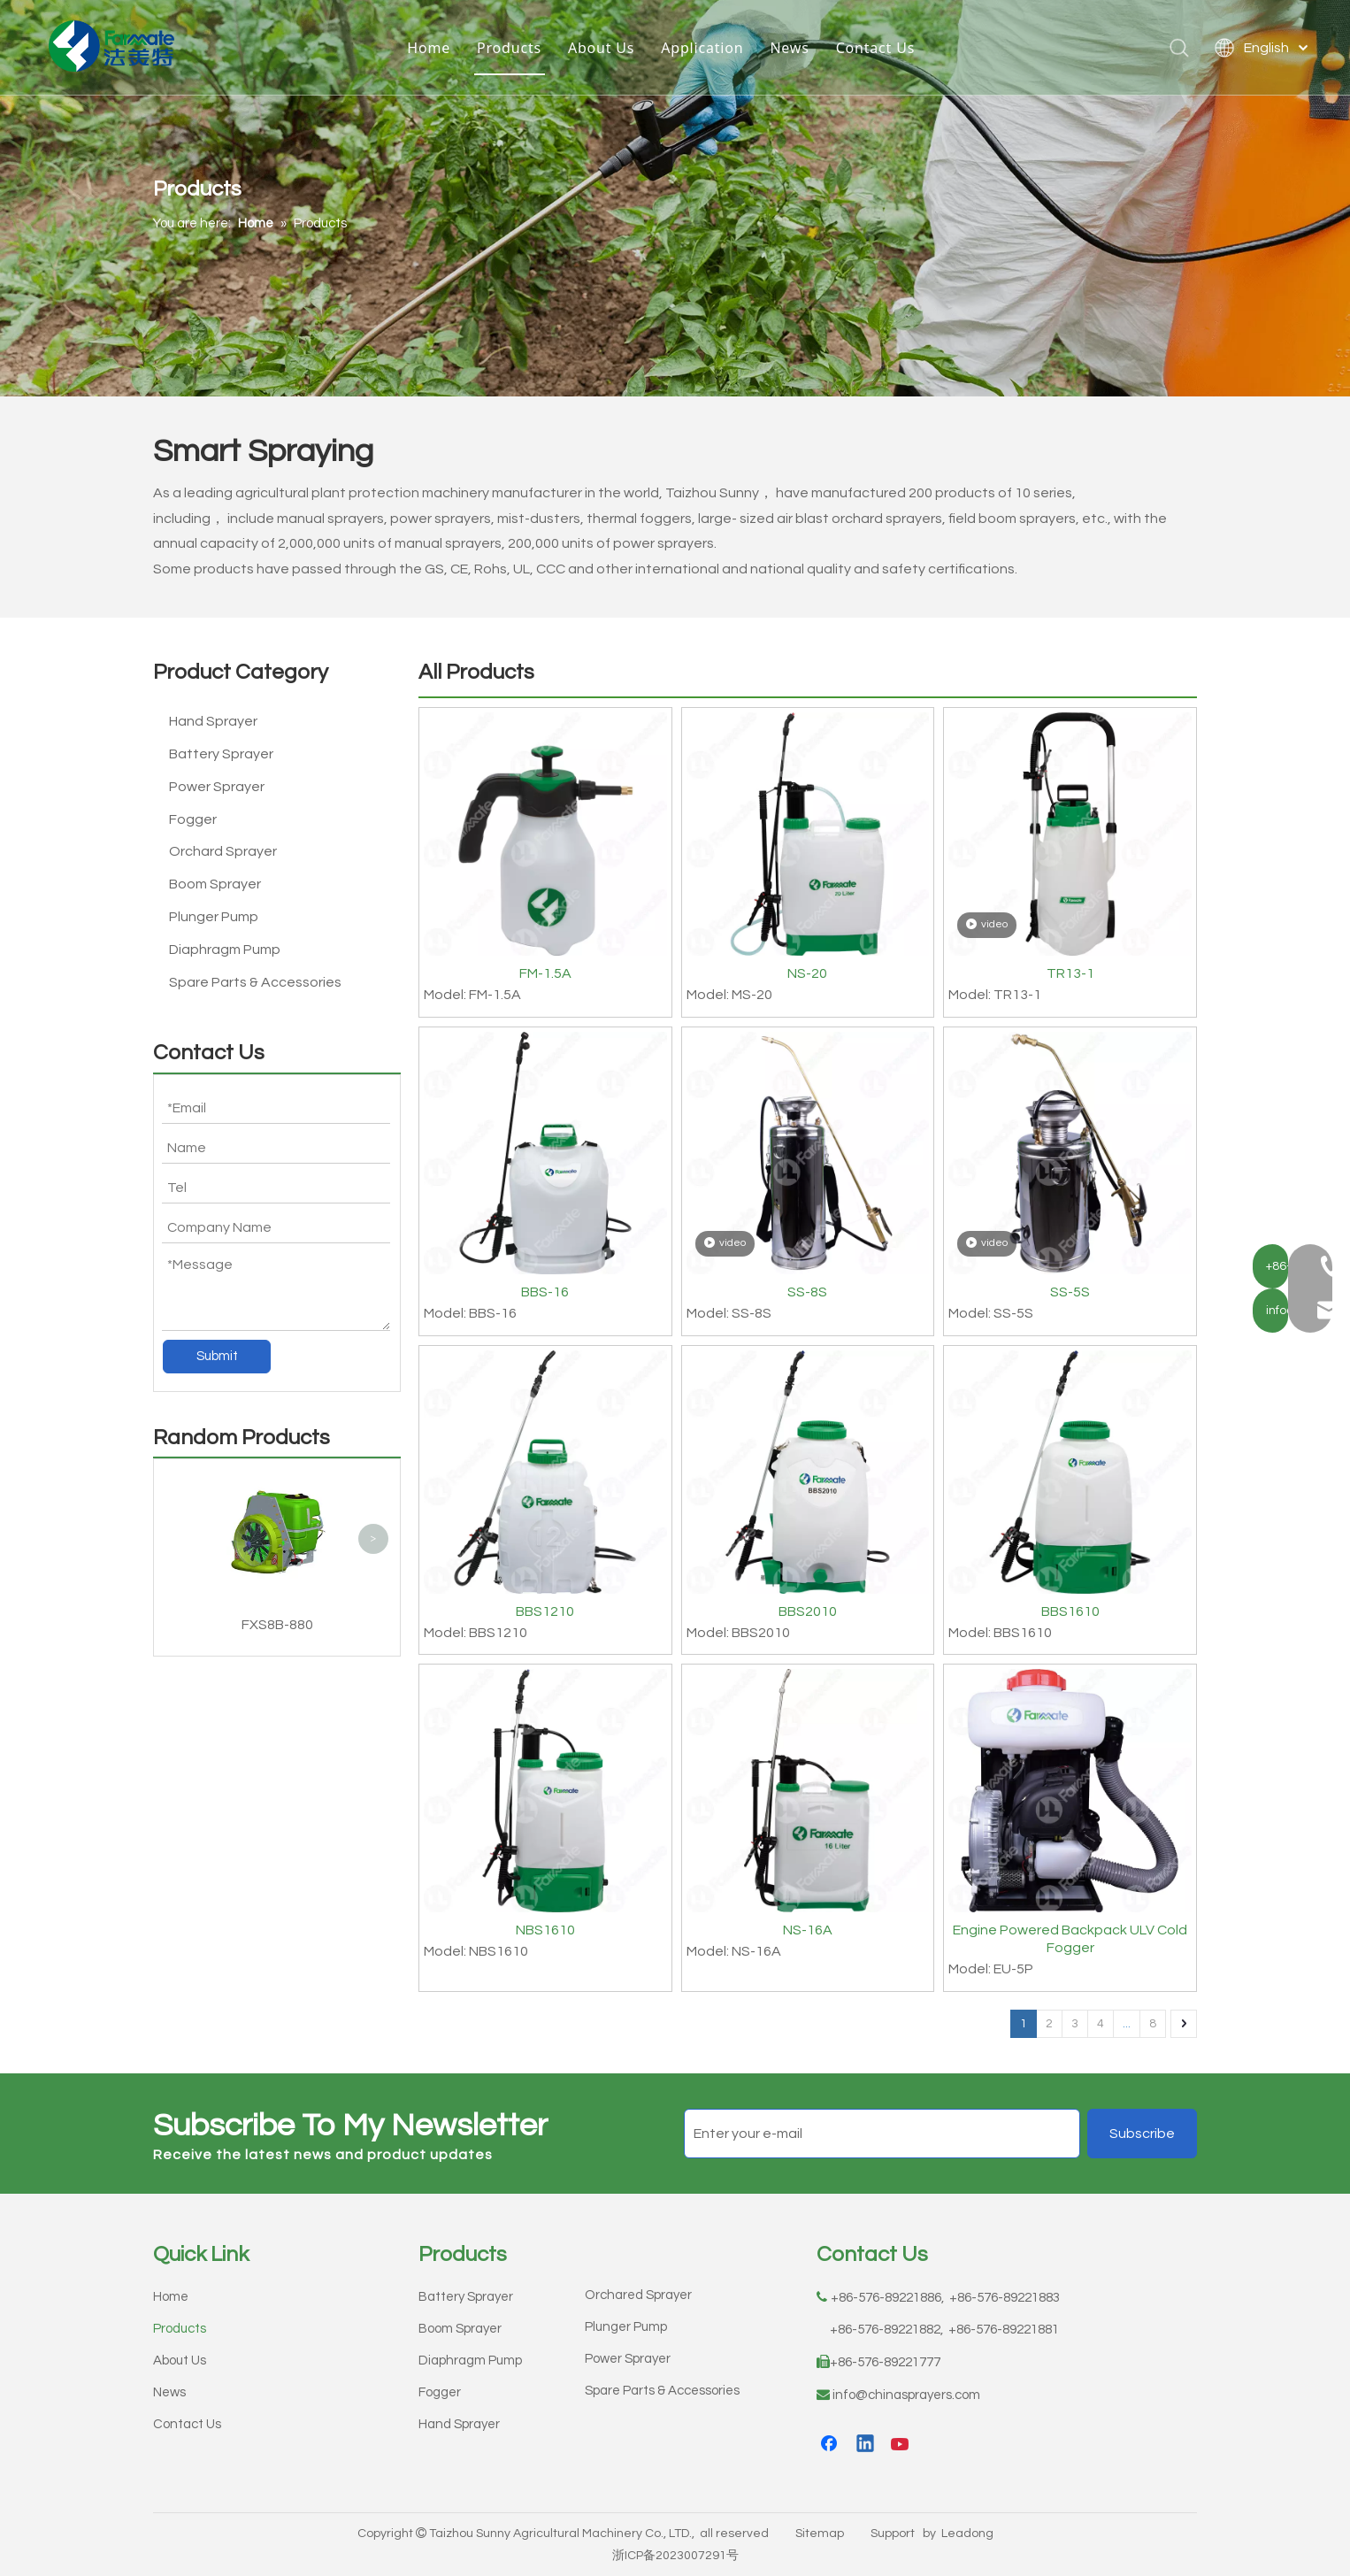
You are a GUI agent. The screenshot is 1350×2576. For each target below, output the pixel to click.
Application (705, 48)
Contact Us (879, 48)
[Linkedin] (866, 2445)
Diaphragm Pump (224, 949)
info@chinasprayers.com (906, 2395)
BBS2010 (808, 1611)
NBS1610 (545, 1930)
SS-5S (1070, 1292)
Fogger (193, 819)
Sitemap (819, 2533)
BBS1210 (545, 1611)
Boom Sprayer (215, 884)
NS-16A (807, 1930)
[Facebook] (831, 2445)
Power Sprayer (217, 787)
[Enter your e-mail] (882, 2133)
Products (512, 48)
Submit (217, 1356)
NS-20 (807, 973)
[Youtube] (901, 2445)
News (792, 48)
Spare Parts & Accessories (255, 982)
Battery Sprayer (221, 754)
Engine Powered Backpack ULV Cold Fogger (1070, 1939)
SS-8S (807, 1292)
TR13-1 (1070, 973)
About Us (604, 48)
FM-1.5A (545, 973)
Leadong (967, 2533)
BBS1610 (1070, 1611)
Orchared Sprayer (638, 2295)
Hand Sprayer (213, 721)
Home (432, 48)
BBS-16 (545, 1292)
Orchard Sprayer (223, 851)
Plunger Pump (213, 917)
